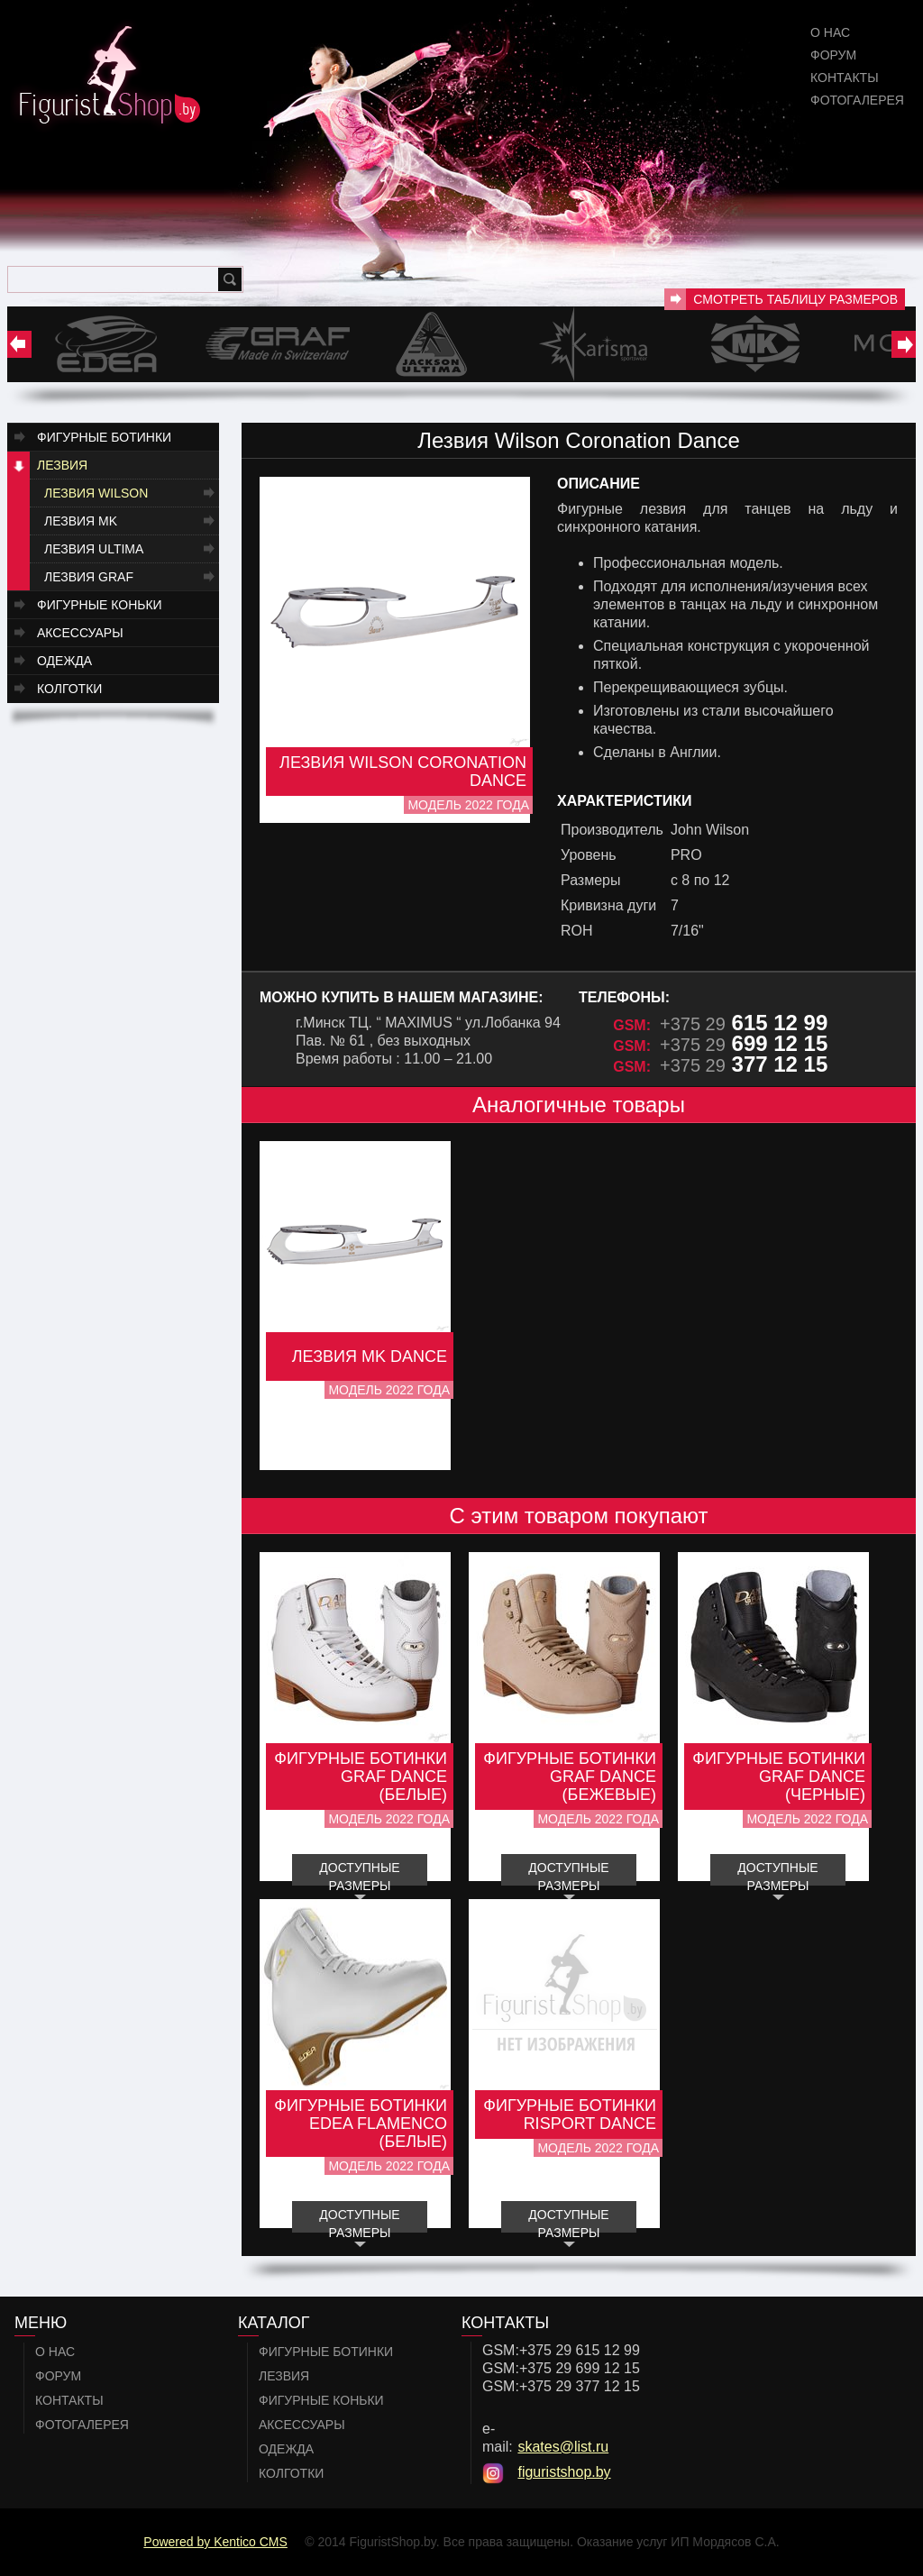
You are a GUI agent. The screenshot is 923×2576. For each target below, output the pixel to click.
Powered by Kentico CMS (215, 2542)
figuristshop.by (563, 2472)
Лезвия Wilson (96, 493)
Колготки (69, 688)
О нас (830, 32)
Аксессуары (80, 633)
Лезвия (62, 465)
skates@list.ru (562, 2446)
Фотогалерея (857, 100)
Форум (833, 55)
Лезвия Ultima (93, 549)
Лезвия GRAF (88, 577)
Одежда (64, 660)
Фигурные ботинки (104, 437)
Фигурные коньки (99, 605)
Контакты (844, 77)
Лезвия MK (80, 521)
